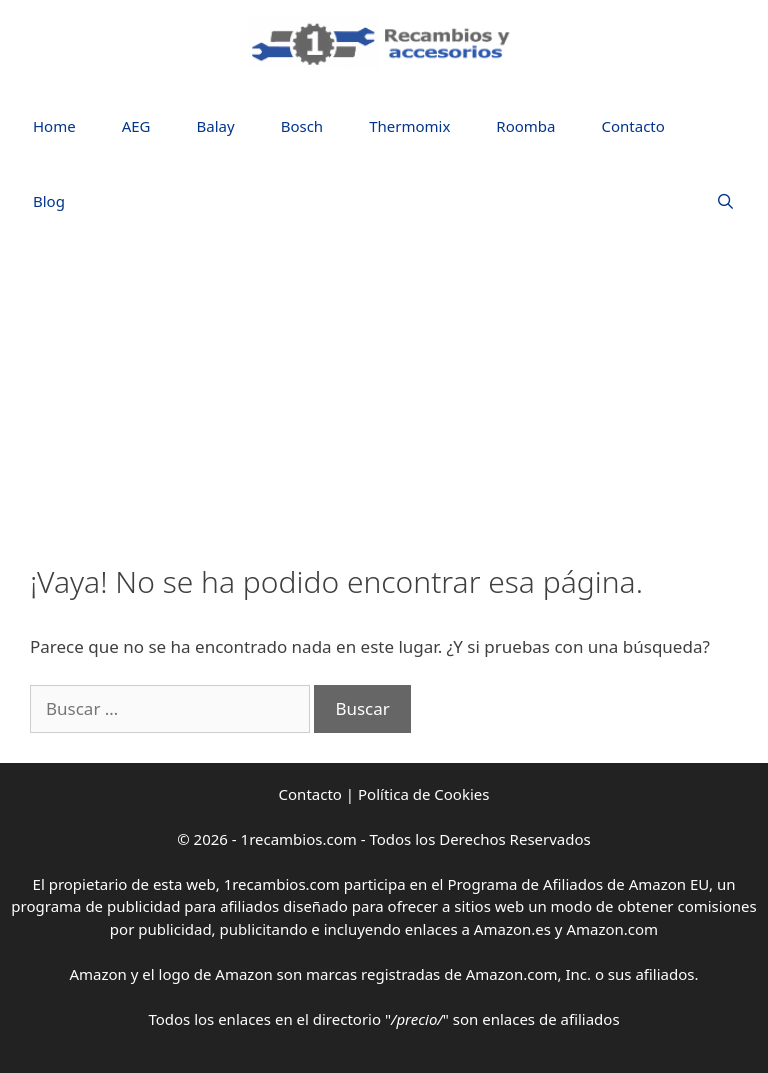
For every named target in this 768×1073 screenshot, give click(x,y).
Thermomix (409, 126)
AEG (136, 126)
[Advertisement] (384, 394)
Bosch (302, 126)
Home (54, 126)
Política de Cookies (423, 794)
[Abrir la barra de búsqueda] (725, 201)
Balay (216, 126)
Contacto (633, 126)
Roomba (525, 126)
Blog (49, 201)
